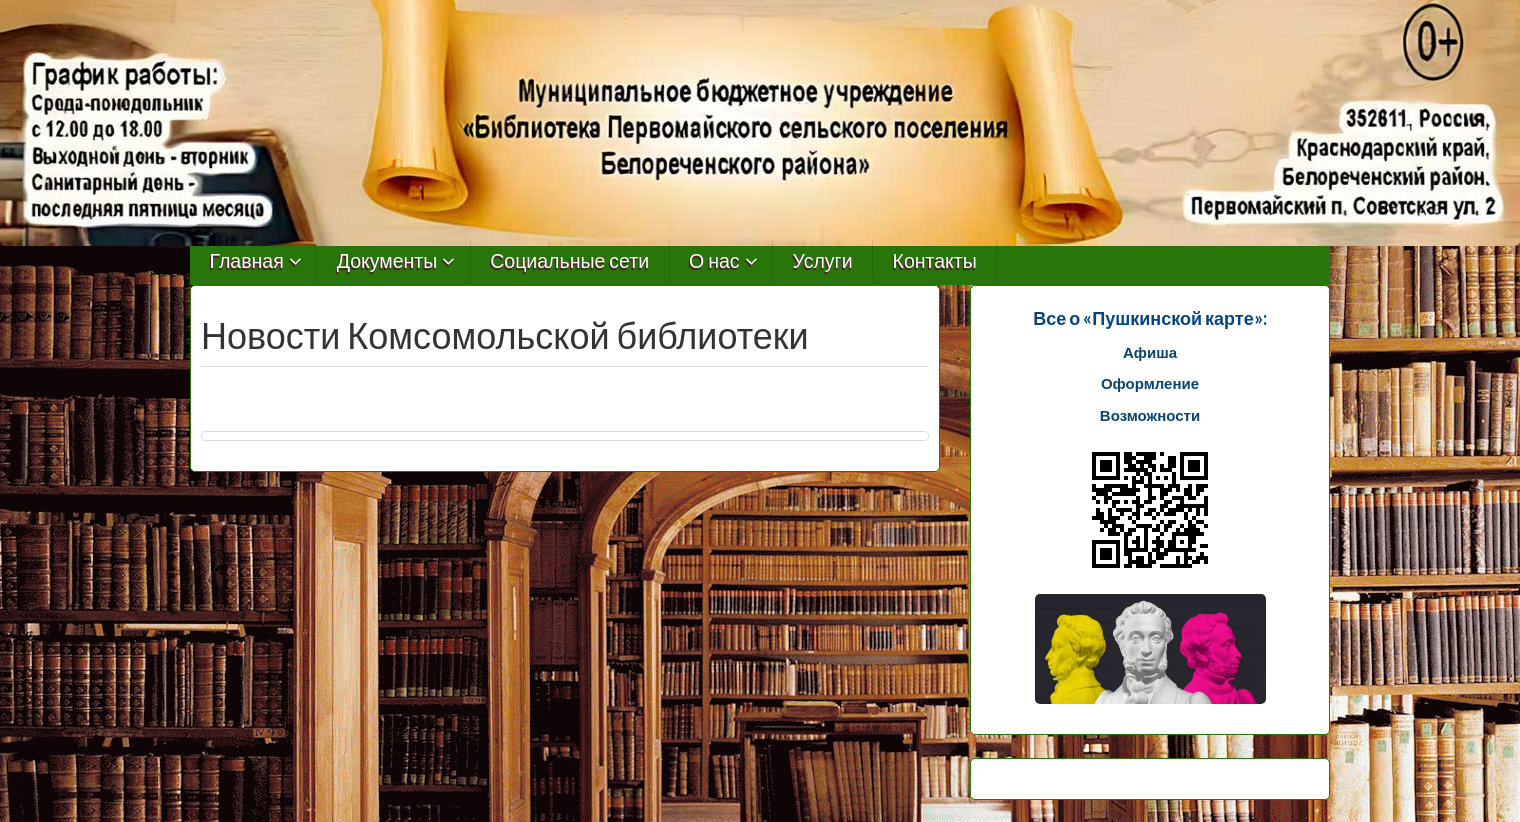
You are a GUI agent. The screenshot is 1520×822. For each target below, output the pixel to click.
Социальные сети (569, 261)
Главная (247, 261)
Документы (387, 261)
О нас (714, 261)
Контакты (935, 261)
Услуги (823, 261)
